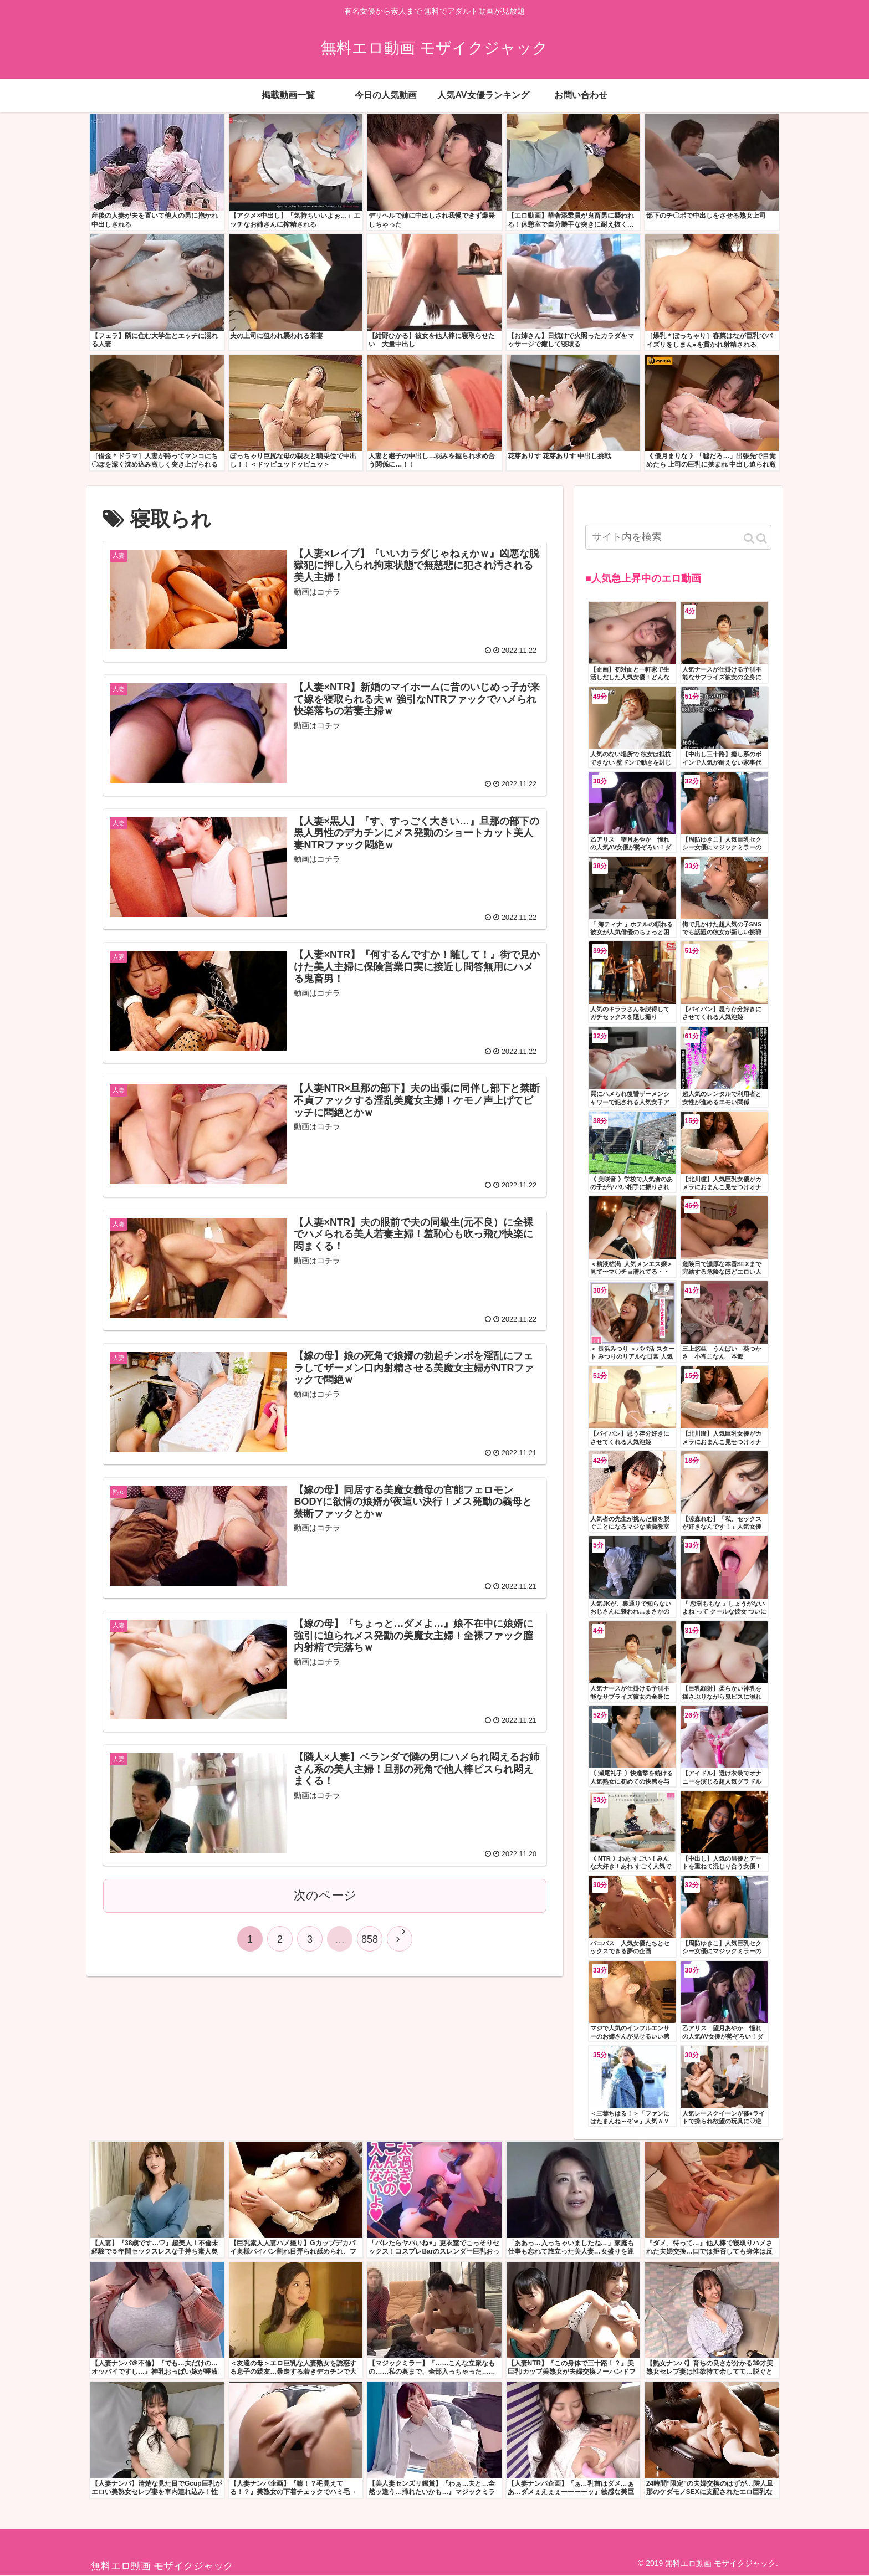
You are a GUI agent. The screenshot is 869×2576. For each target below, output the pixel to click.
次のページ (325, 1895)
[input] (678, 537)
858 (369, 1939)
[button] (755, 538)
